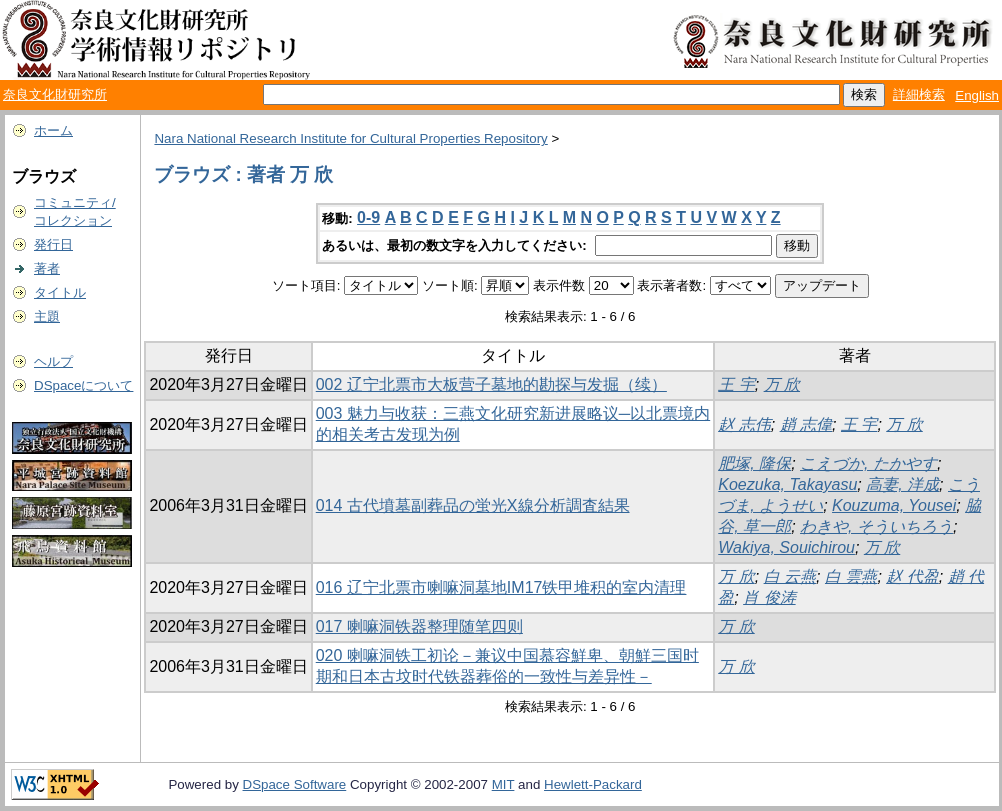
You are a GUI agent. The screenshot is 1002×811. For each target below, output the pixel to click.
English (977, 95)
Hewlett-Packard (593, 784)
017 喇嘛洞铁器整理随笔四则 (419, 626)
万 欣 (782, 384)
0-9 (368, 217)
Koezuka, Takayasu (787, 484)
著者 (47, 268)
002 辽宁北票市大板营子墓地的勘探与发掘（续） (491, 384)
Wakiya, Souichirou (786, 547)
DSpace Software (295, 784)
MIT (503, 784)
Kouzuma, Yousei (894, 505)
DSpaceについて (83, 385)
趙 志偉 (806, 424)
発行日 (53, 244)
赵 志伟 (744, 424)
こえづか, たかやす (868, 463)
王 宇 (736, 384)
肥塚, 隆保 (754, 463)
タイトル (60, 292)
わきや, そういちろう (876, 526)
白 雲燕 (851, 576)
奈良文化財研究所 (55, 94)
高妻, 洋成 (902, 484)
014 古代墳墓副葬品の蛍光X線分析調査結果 (473, 505)
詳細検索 (919, 94)
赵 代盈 (912, 576)
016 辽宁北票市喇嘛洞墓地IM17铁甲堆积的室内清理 (501, 587)
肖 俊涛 (769, 597)
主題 (47, 316)
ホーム (53, 130)
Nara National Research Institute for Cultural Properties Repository (350, 138)
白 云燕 (790, 576)
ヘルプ (53, 361)
